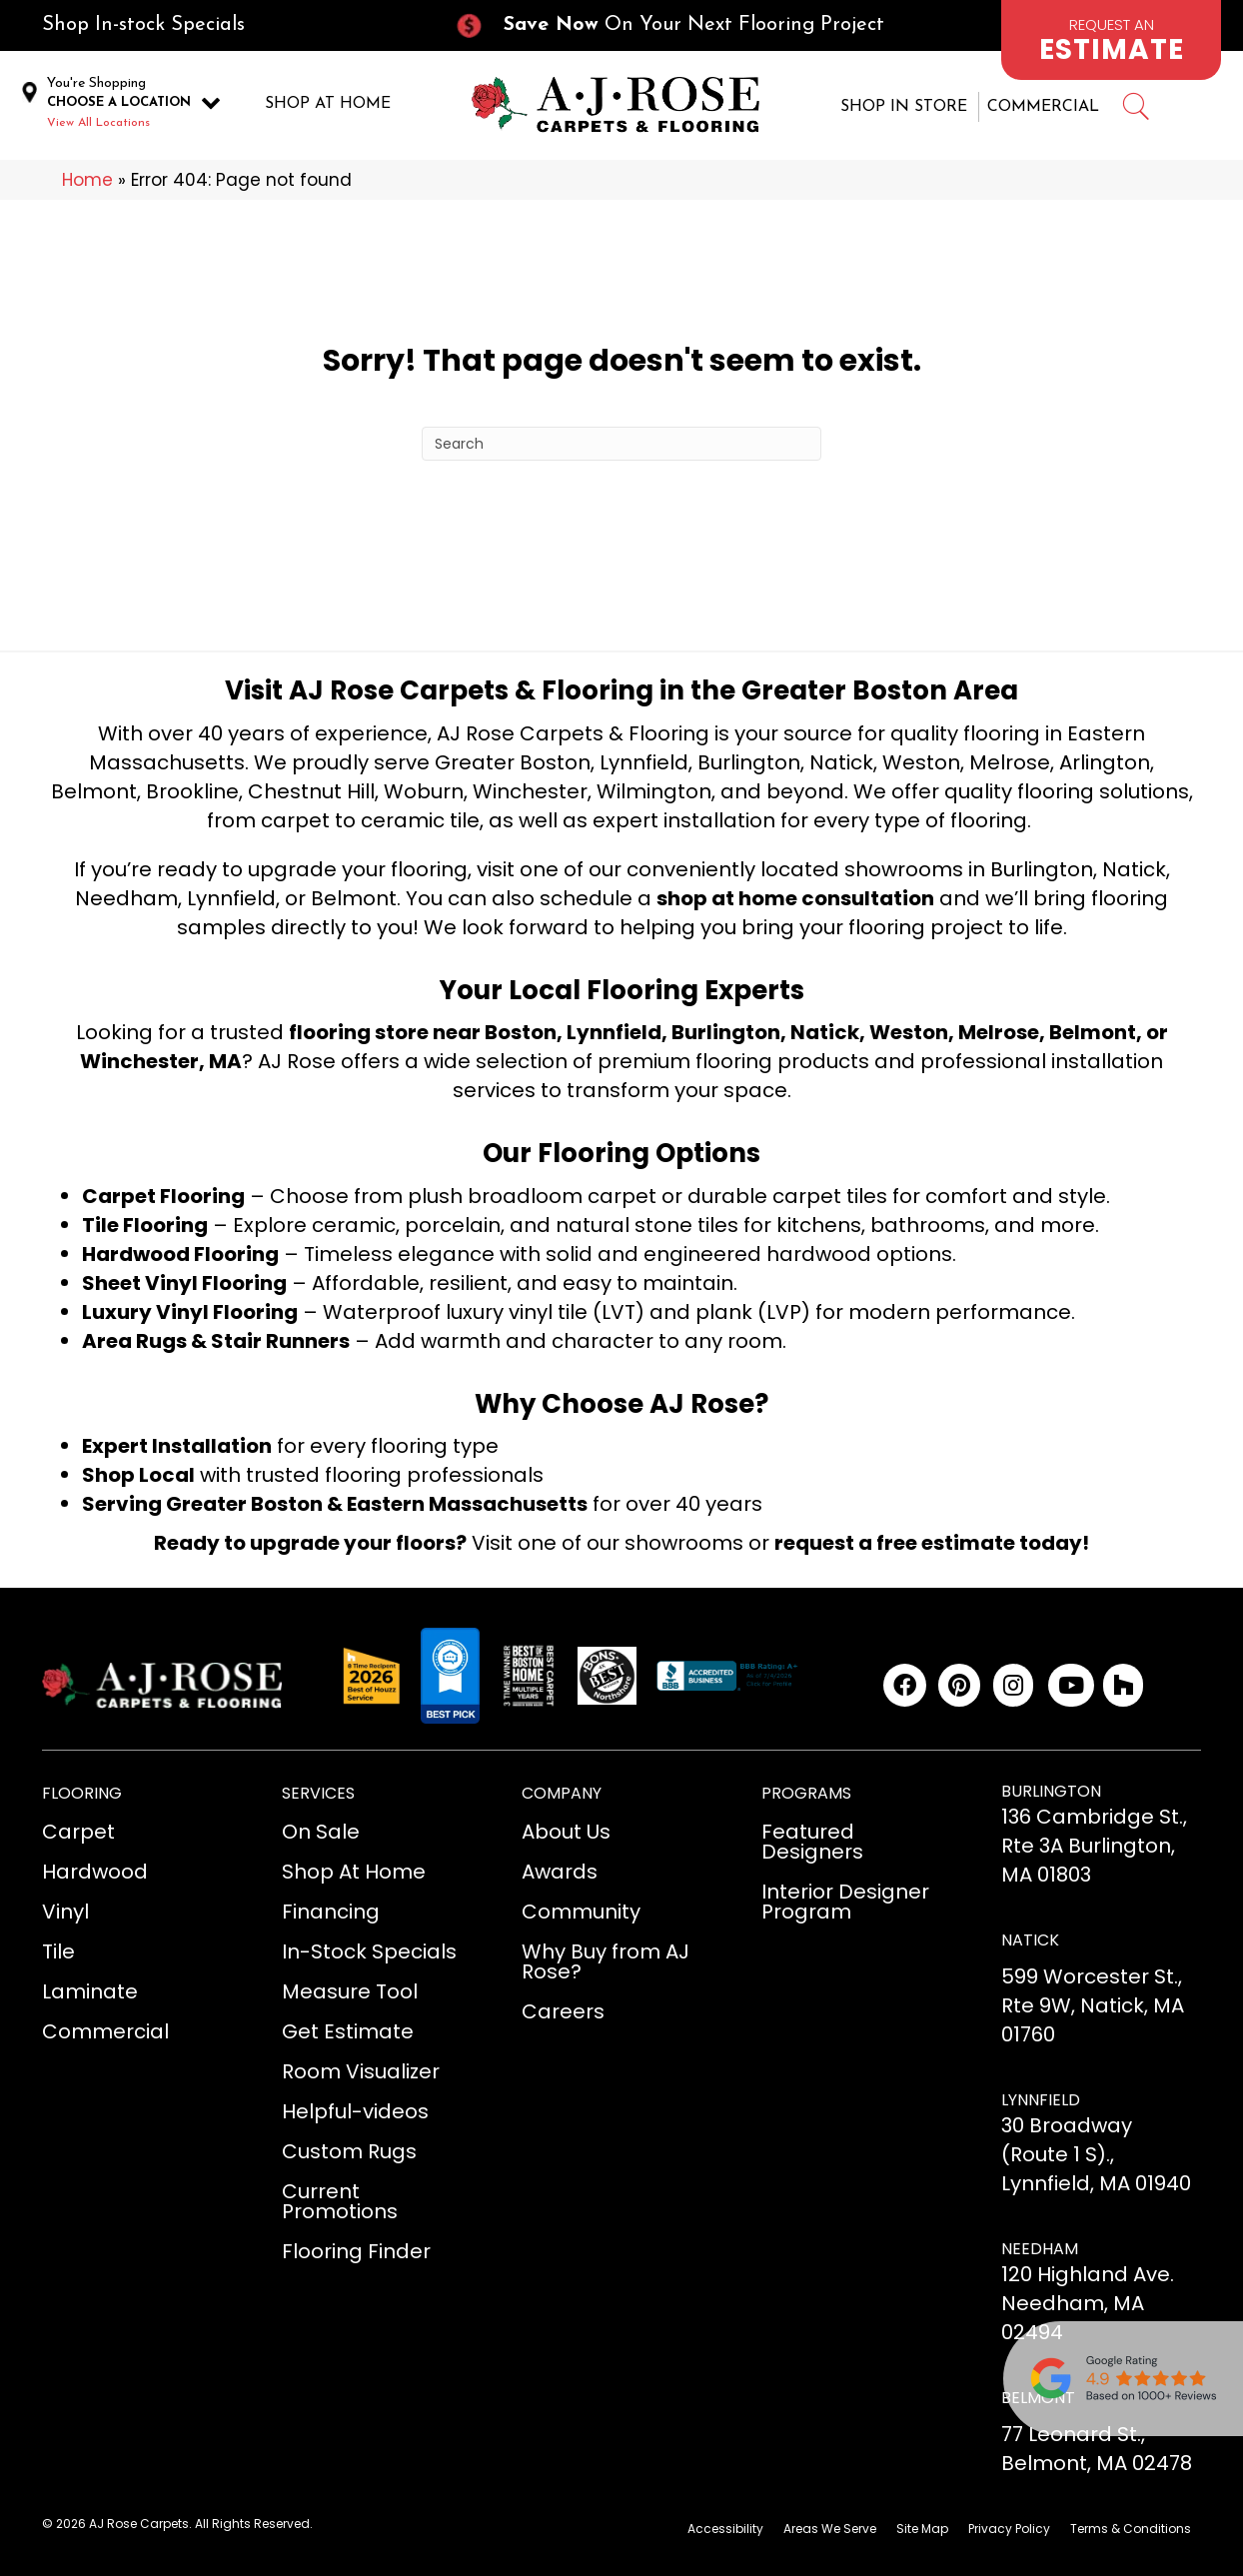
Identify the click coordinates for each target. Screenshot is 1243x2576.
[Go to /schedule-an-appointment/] (1111, 40)
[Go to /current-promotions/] (687, 25)
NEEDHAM (1039, 2244)
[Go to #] (1135, 107)
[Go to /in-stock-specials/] (228, 25)
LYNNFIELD (1040, 2094)
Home (87, 176)
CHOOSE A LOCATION (119, 100)
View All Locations (98, 121)
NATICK (1030, 1936)
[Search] (621, 440)
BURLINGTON (1051, 1787)
